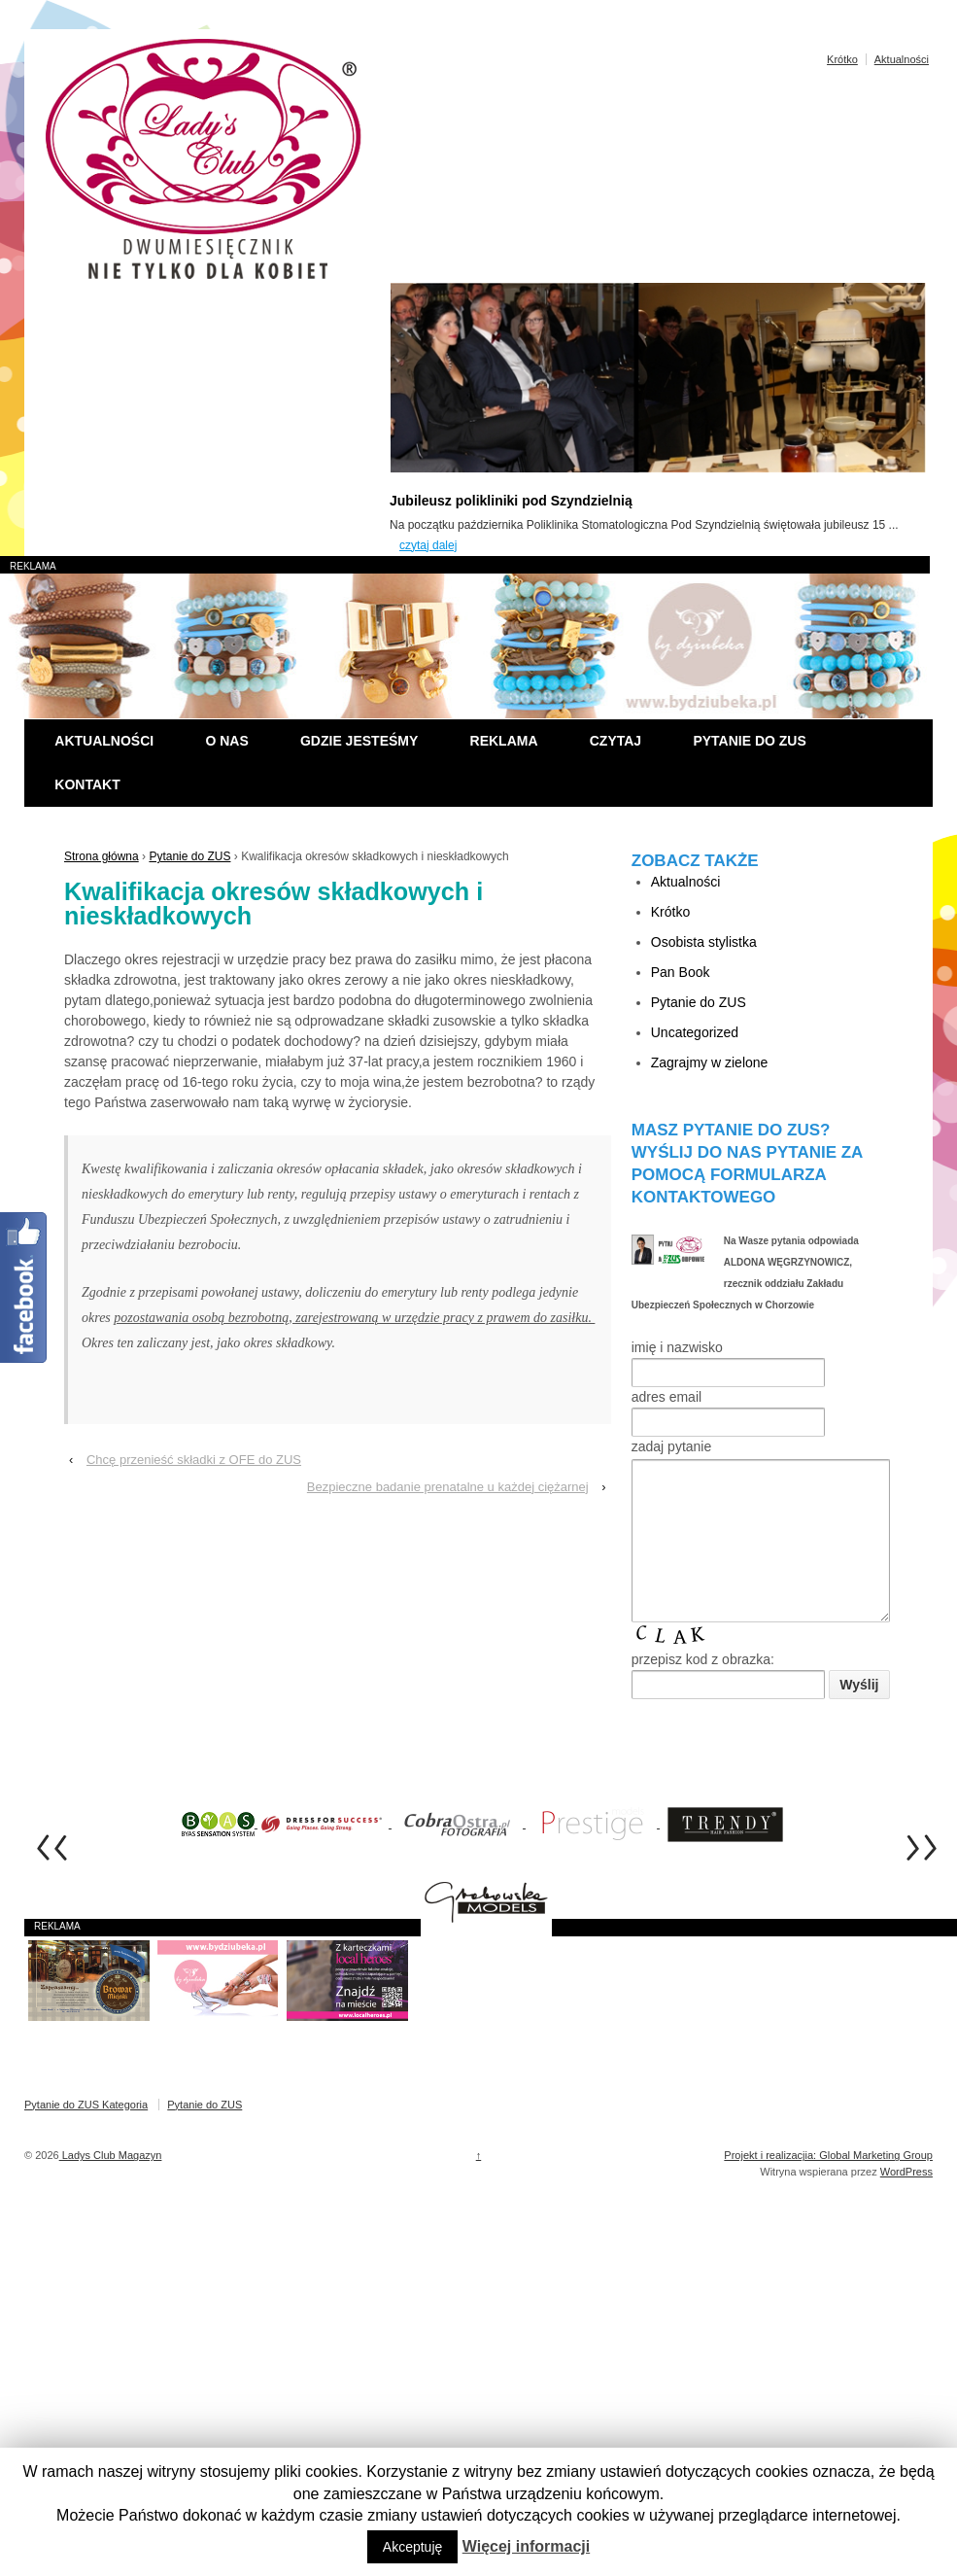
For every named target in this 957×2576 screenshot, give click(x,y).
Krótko (842, 59)
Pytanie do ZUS (749, 740)
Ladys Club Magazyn (110, 2184)
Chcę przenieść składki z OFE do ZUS (193, 1459)
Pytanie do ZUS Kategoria (86, 2134)
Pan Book (680, 972)
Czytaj (615, 740)
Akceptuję (412, 2547)
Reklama (504, 740)
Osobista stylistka (704, 942)
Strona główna (101, 856)
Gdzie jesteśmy (359, 740)
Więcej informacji (526, 2546)
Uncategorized (694, 1032)
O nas (226, 740)
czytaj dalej (428, 545)
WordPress (906, 2201)
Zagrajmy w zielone (710, 1062)
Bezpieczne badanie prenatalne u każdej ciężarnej (448, 1486)
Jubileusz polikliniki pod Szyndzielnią (511, 500)
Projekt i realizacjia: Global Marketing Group (828, 2184)
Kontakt (87, 784)
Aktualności (901, 59)
